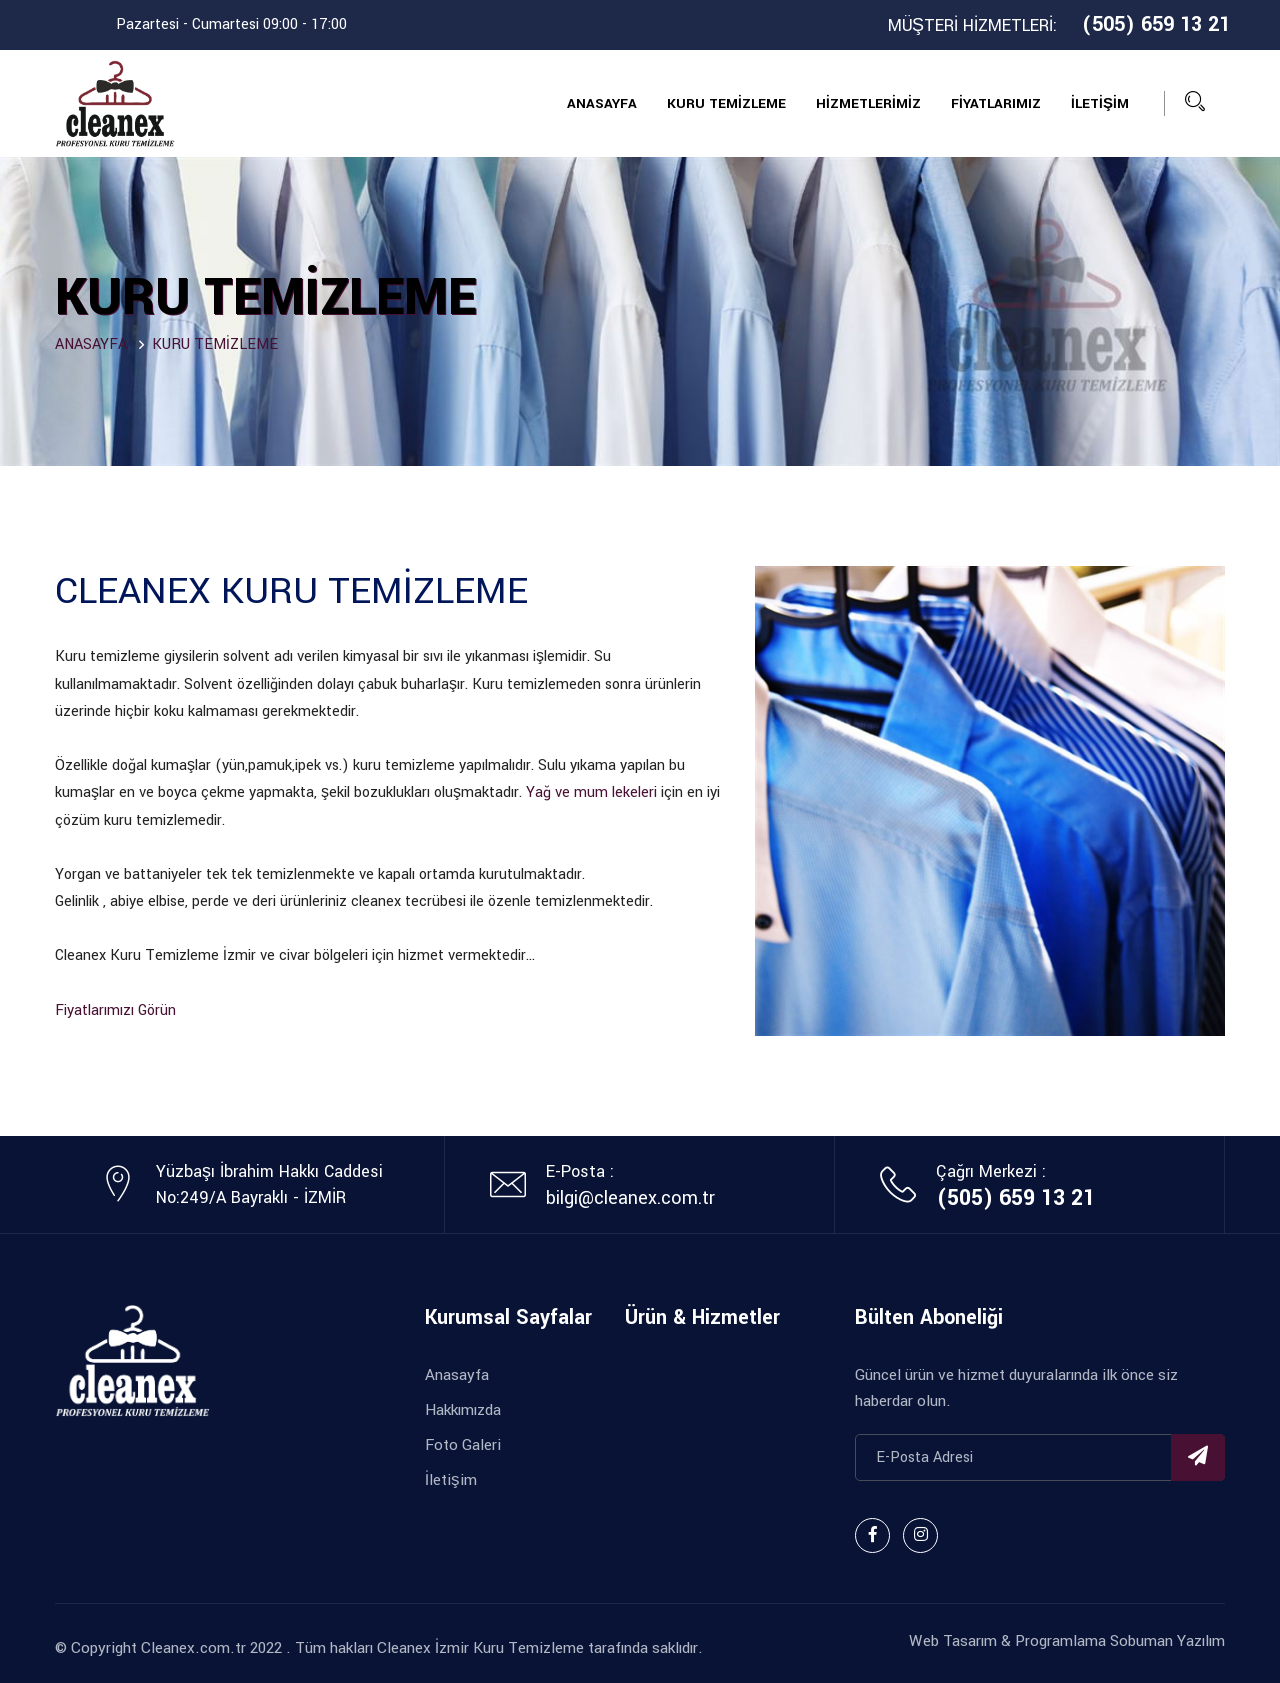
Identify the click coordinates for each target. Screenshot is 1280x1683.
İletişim (451, 1480)
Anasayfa (457, 1375)
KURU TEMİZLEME (726, 103)
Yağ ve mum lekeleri (591, 792)
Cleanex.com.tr (193, 1648)
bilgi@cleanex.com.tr (630, 1198)
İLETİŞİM (1100, 103)
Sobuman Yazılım (1165, 1641)
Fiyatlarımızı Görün (115, 1010)
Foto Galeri (463, 1445)
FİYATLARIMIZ (996, 103)
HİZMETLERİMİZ (868, 103)
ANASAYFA (602, 103)
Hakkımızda (463, 1410)
